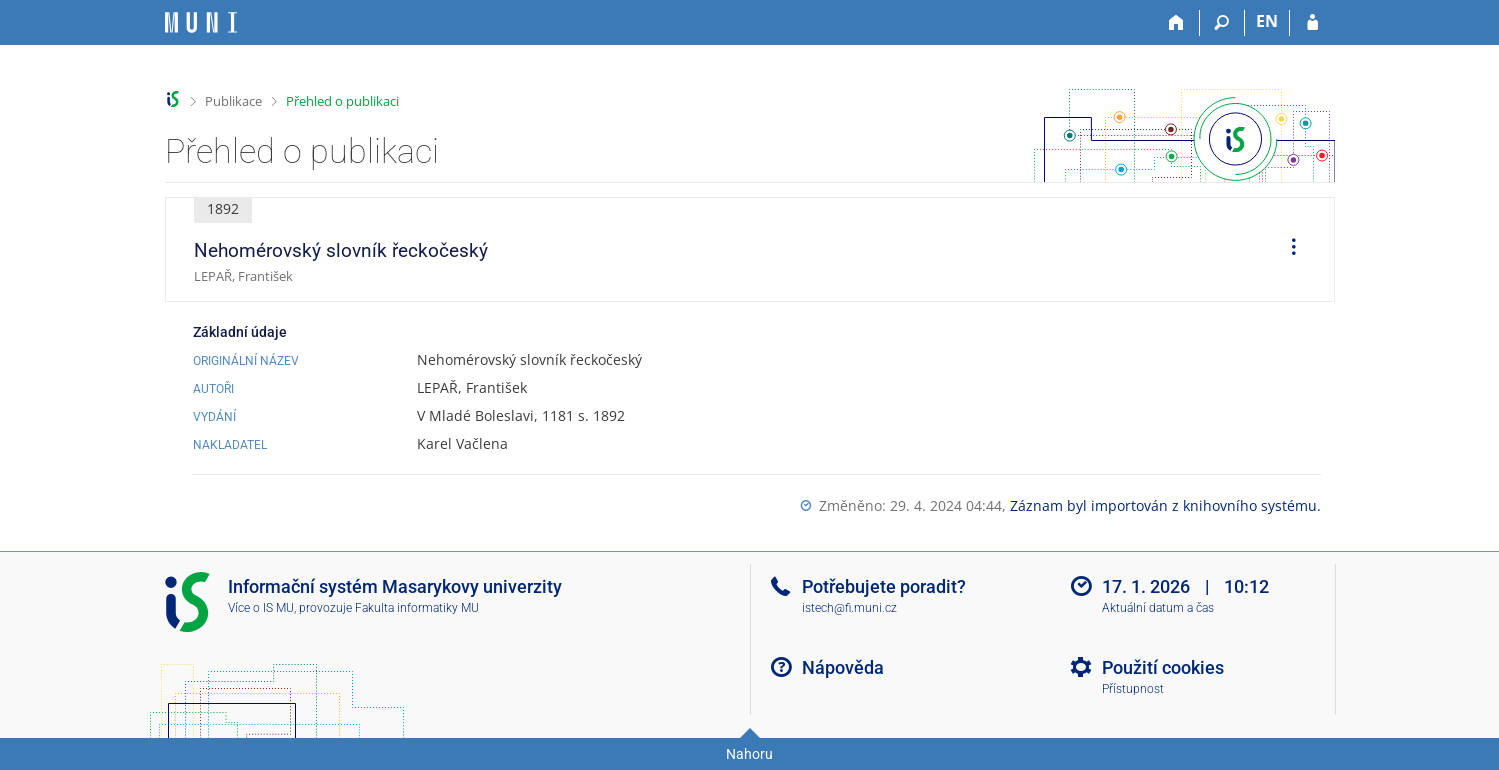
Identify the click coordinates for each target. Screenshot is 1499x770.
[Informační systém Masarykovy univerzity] (201, 22)
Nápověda (843, 667)
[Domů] (1177, 23)
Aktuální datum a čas (1158, 608)
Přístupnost (1133, 689)
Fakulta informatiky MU (417, 608)
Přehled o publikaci (342, 101)
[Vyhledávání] (1222, 23)
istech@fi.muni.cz (849, 608)
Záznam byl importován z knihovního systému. (1165, 505)
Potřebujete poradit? (884, 586)
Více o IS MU (261, 608)
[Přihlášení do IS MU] (1312, 23)
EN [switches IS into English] (1267, 21)
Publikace (233, 101)
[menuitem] (1287, 250)
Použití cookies (1163, 667)
